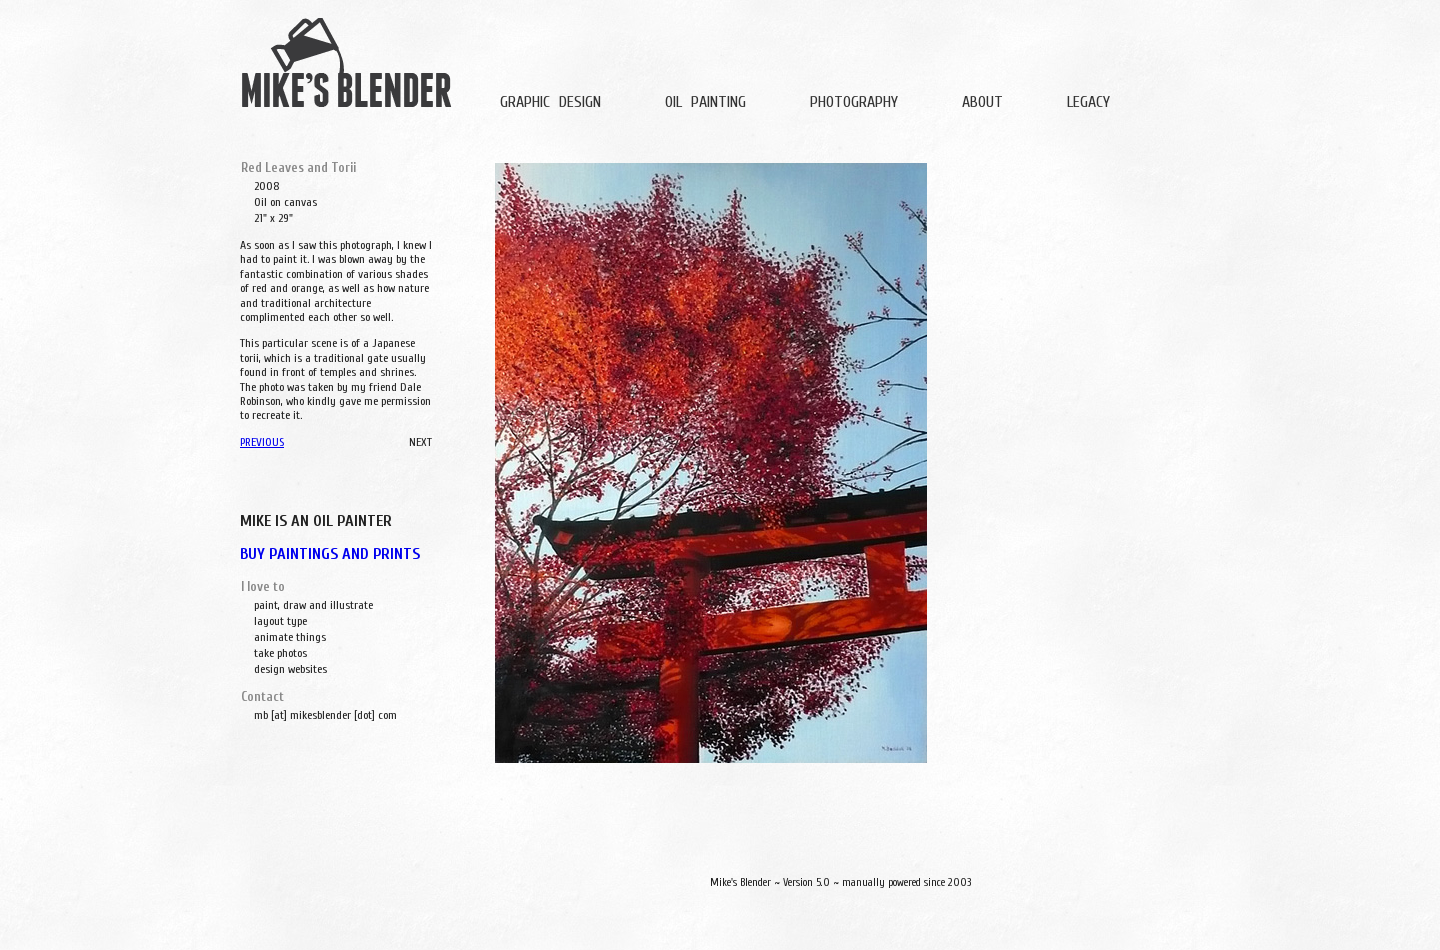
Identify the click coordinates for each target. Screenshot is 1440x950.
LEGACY (1088, 102)
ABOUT (982, 102)
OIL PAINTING (705, 102)
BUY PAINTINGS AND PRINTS (330, 554)
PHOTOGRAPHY (854, 102)
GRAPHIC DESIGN (550, 102)
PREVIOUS (262, 442)
